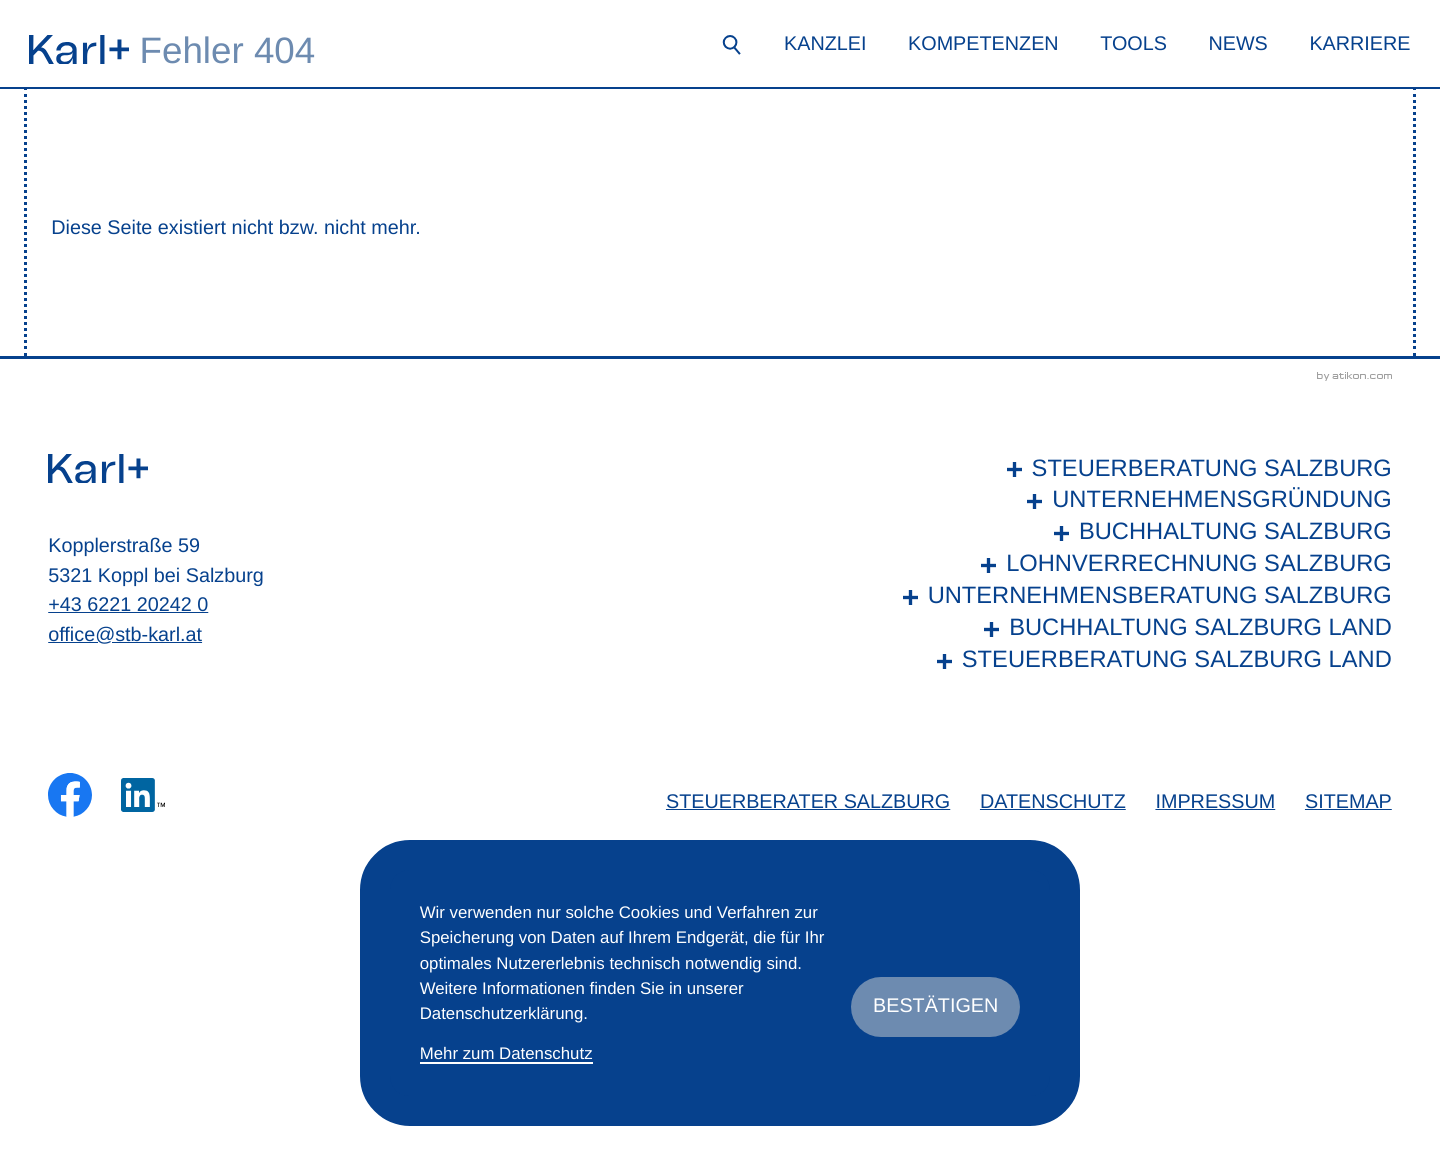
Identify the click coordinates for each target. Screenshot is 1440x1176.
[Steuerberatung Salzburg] (1142, 470)
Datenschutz (1053, 802)
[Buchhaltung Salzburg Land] (1142, 629)
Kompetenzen (983, 44)
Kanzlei (825, 44)
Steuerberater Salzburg (808, 802)
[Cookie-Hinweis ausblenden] (935, 1007)
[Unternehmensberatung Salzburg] (1142, 597)
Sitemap (1348, 802)
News (1237, 44)
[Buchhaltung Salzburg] (1142, 533)
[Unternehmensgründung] (1142, 501)
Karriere (1359, 44)
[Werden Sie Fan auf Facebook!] (70, 795)
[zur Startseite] (79, 49)
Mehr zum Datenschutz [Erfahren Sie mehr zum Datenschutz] (506, 1053)
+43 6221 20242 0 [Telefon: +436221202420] (128, 605)
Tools (1133, 44)
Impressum (1215, 802)
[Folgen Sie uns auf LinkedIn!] (143, 795)
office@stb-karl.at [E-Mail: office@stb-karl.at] (125, 635)
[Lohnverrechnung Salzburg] (1142, 565)
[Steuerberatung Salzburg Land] (1142, 661)
